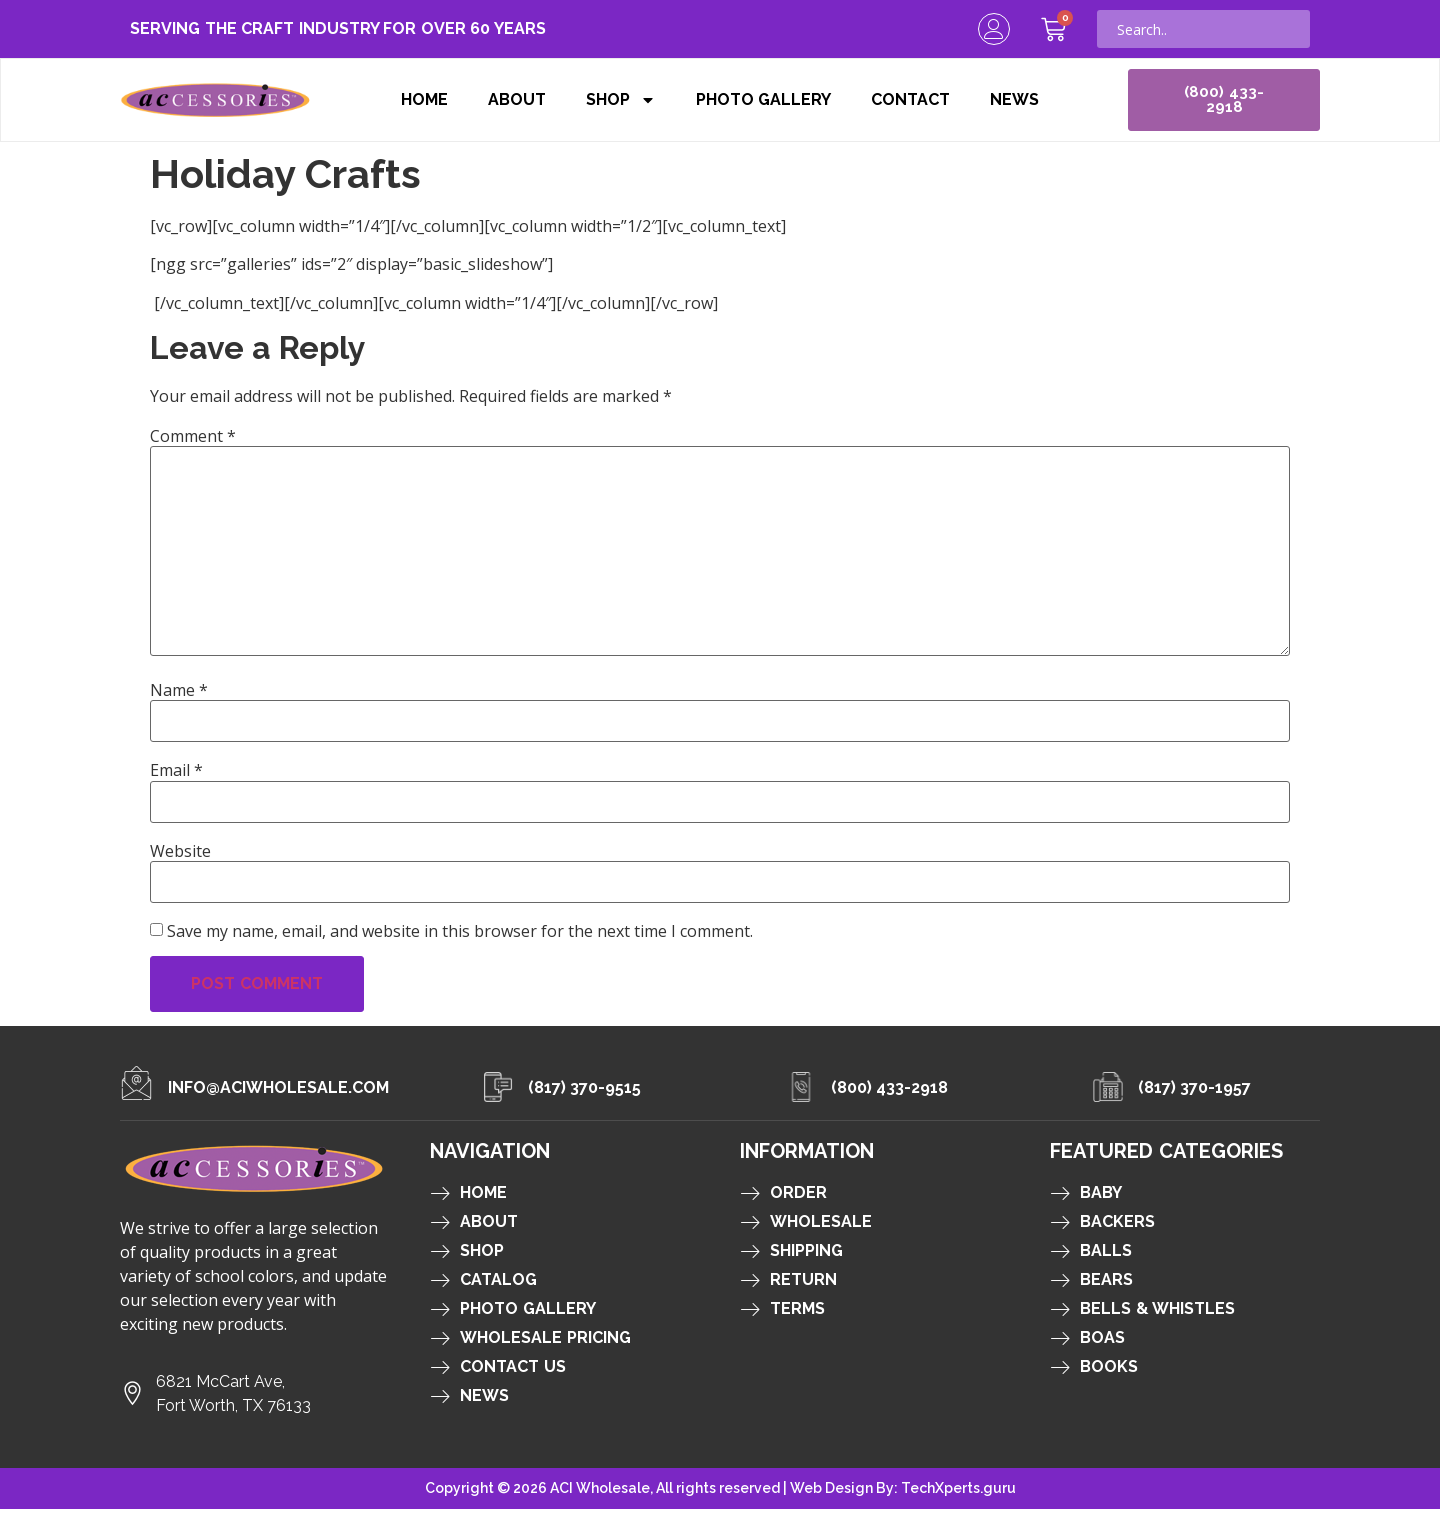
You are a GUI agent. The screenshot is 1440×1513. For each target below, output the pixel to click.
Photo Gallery (764, 101)
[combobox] (1203, 29)
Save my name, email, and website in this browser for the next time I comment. (460, 935)
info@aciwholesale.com (278, 1091)
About (517, 101)
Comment (193, 440)
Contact (910, 101)
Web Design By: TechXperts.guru (903, 1492)
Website (180, 855)
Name (179, 694)
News (1014, 101)
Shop (621, 102)
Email (176, 774)
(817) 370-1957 (1195, 1091)
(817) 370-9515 (585, 1091)
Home (424, 101)
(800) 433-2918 (890, 1091)
